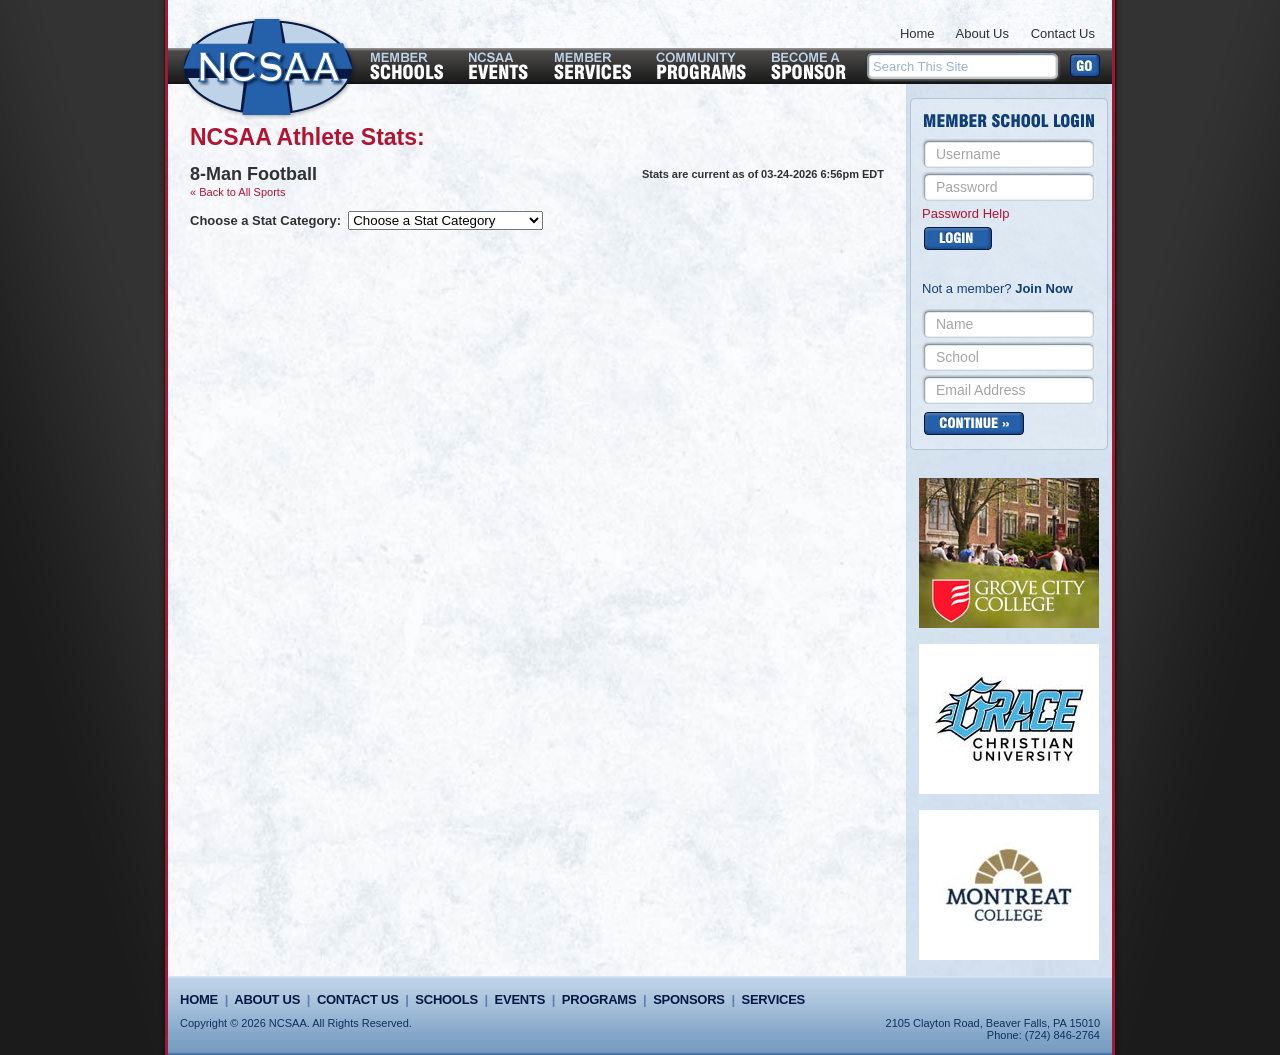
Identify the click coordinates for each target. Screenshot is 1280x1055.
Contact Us (1063, 33)
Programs (599, 999)
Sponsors (689, 999)
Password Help (965, 213)
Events (520, 999)
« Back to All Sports (237, 192)
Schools (446, 999)
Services (773, 999)
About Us (982, 33)
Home (917, 33)
